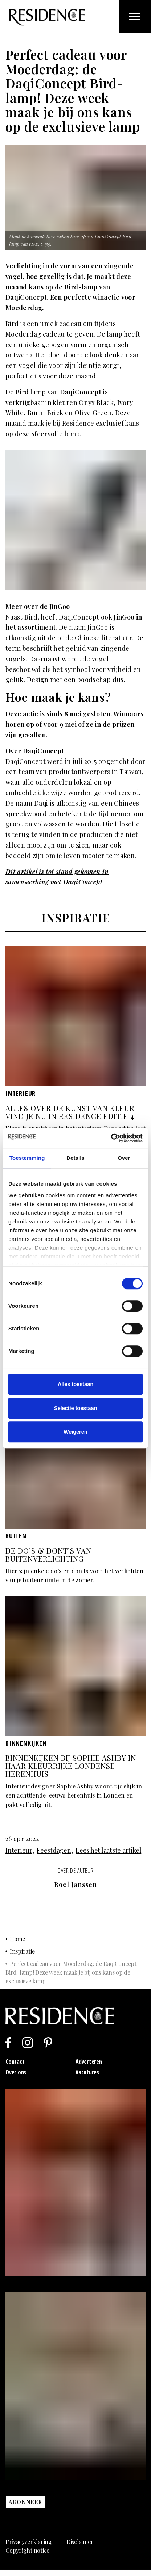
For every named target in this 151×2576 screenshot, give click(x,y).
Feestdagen (54, 1850)
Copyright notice (27, 2550)
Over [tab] (124, 1158)
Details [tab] (75, 1158)
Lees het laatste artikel (108, 1850)
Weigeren (75, 1432)
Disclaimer (80, 2541)
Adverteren (89, 2062)
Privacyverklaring (28, 2541)
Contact (14, 2062)
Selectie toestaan (75, 1408)
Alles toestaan (76, 1384)
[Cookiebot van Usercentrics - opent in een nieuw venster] (111, 1138)
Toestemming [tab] (27, 1158)
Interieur (18, 1850)
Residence (47, 17)
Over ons (15, 2072)
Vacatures (87, 2072)
